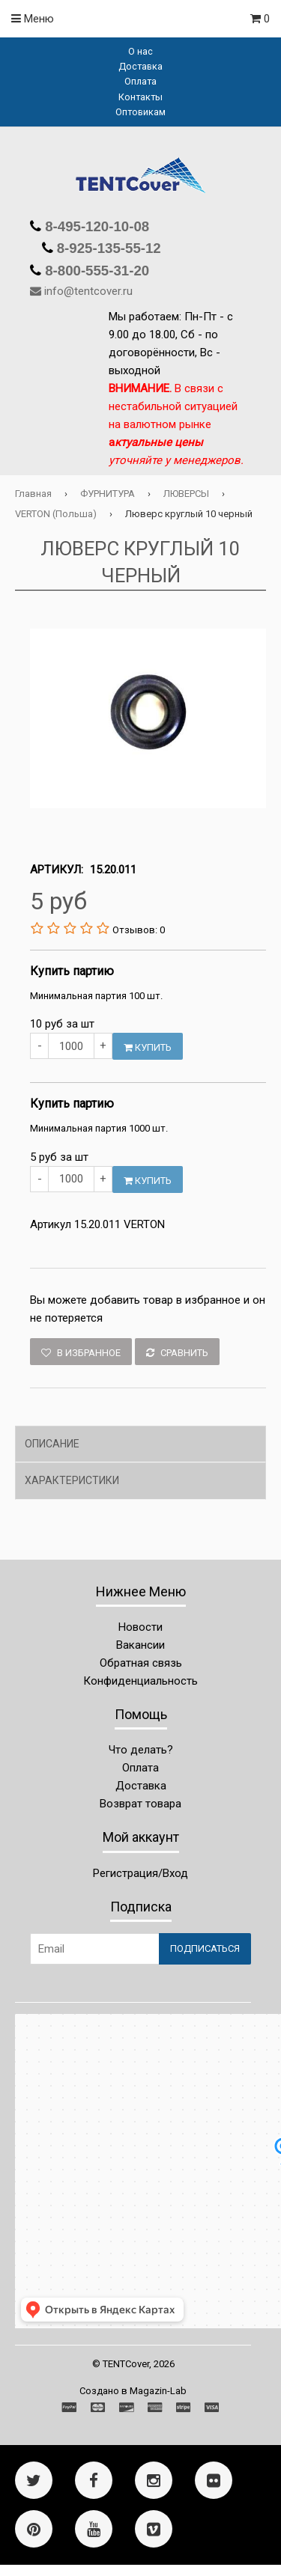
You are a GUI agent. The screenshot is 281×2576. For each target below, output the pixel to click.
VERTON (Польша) (56, 513)
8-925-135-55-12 (107, 248)
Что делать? (141, 1749)
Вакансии (140, 1645)
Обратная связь (141, 1663)
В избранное (81, 1352)
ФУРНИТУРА (107, 493)
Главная (33, 493)
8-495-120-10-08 (95, 226)
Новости (140, 1627)
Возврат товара (140, 1803)
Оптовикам (140, 111)
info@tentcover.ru (88, 291)
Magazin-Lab (158, 2390)
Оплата (140, 81)
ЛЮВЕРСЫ (186, 493)
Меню (32, 18)
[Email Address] (94, 1949)
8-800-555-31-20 (95, 270)
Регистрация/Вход (140, 1873)
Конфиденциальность (140, 1681)
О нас (140, 51)
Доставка (140, 66)
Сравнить (177, 1352)
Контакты (140, 97)
